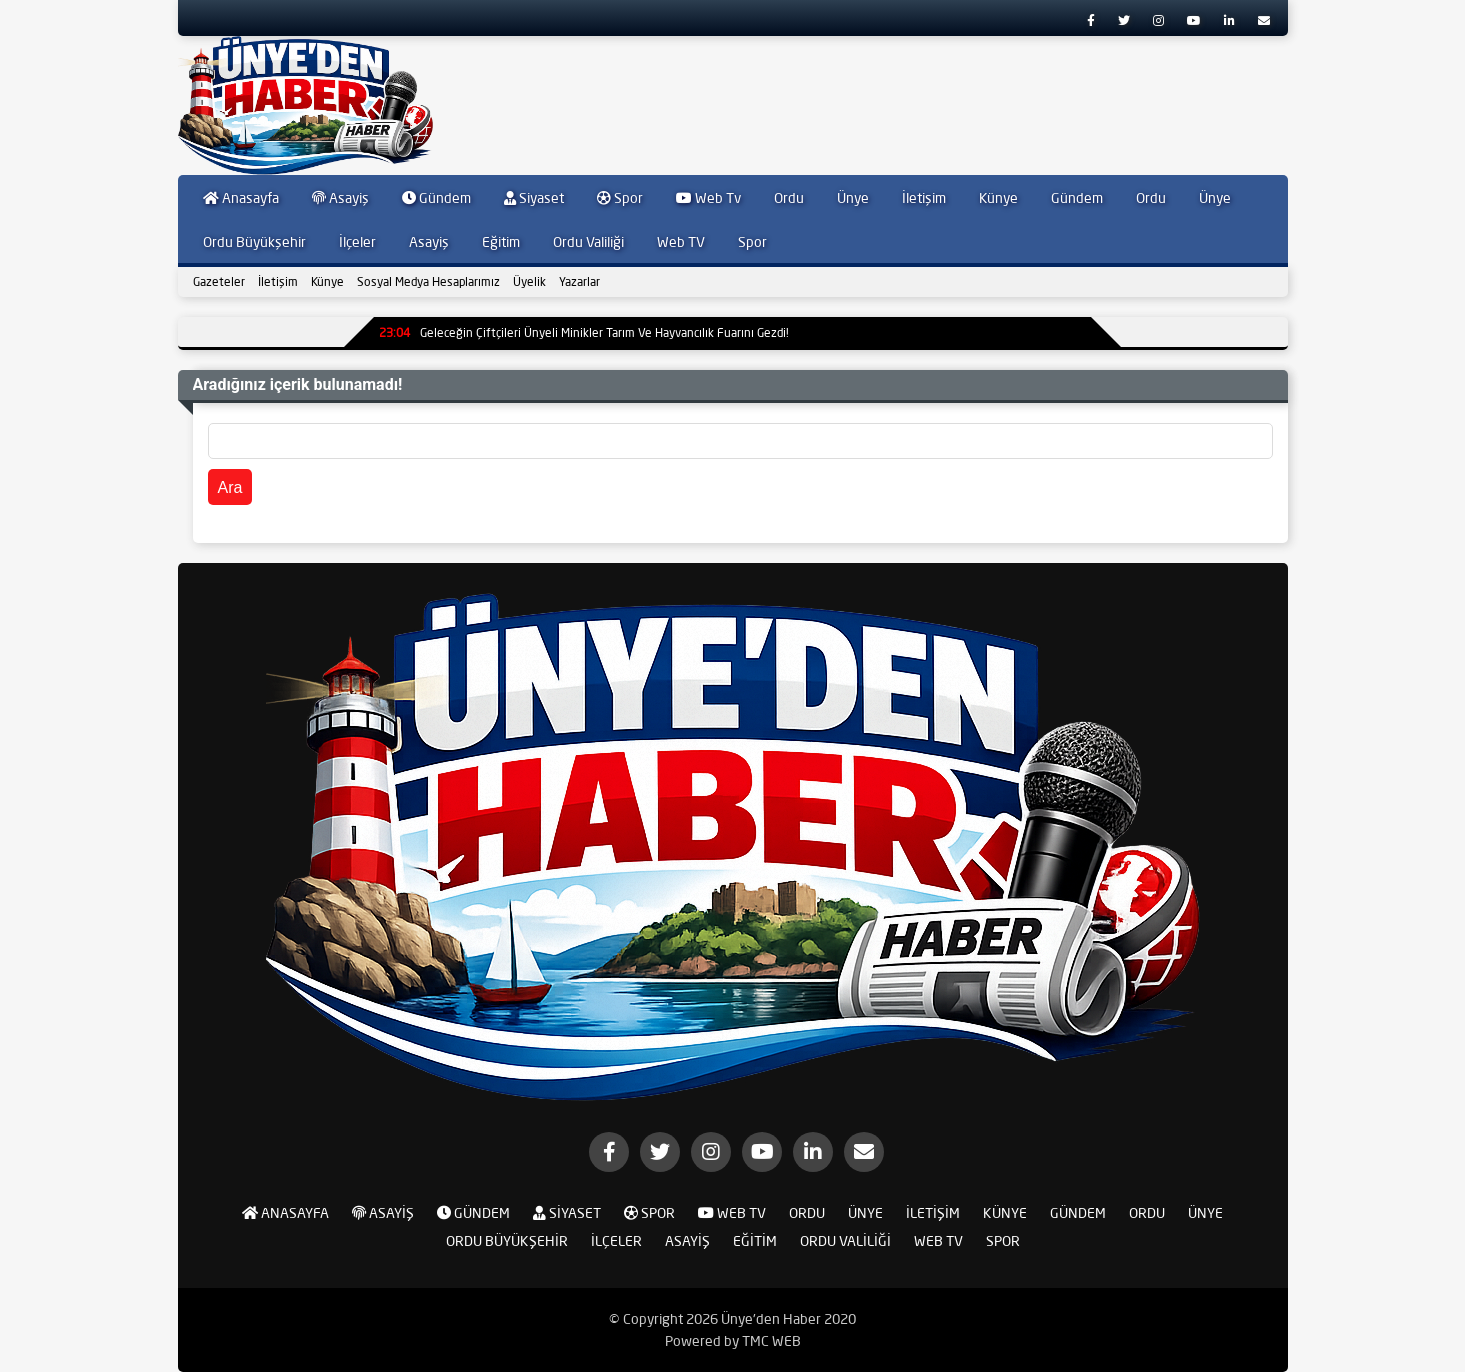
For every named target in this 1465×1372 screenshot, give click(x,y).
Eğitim (501, 242)
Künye (998, 198)
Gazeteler (219, 281)
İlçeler (357, 242)
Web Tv (708, 198)
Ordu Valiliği (588, 242)
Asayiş (340, 198)
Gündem (436, 198)
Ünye (853, 198)
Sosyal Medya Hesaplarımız (428, 281)
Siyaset (534, 198)
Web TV (681, 242)
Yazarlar (579, 281)
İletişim (924, 198)
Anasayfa (241, 198)
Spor (620, 198)
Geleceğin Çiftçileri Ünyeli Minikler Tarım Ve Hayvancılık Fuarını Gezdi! (584, 332)
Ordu (789, 198)
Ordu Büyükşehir (254, 242)
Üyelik (529, 281)
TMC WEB (771, 1341)
